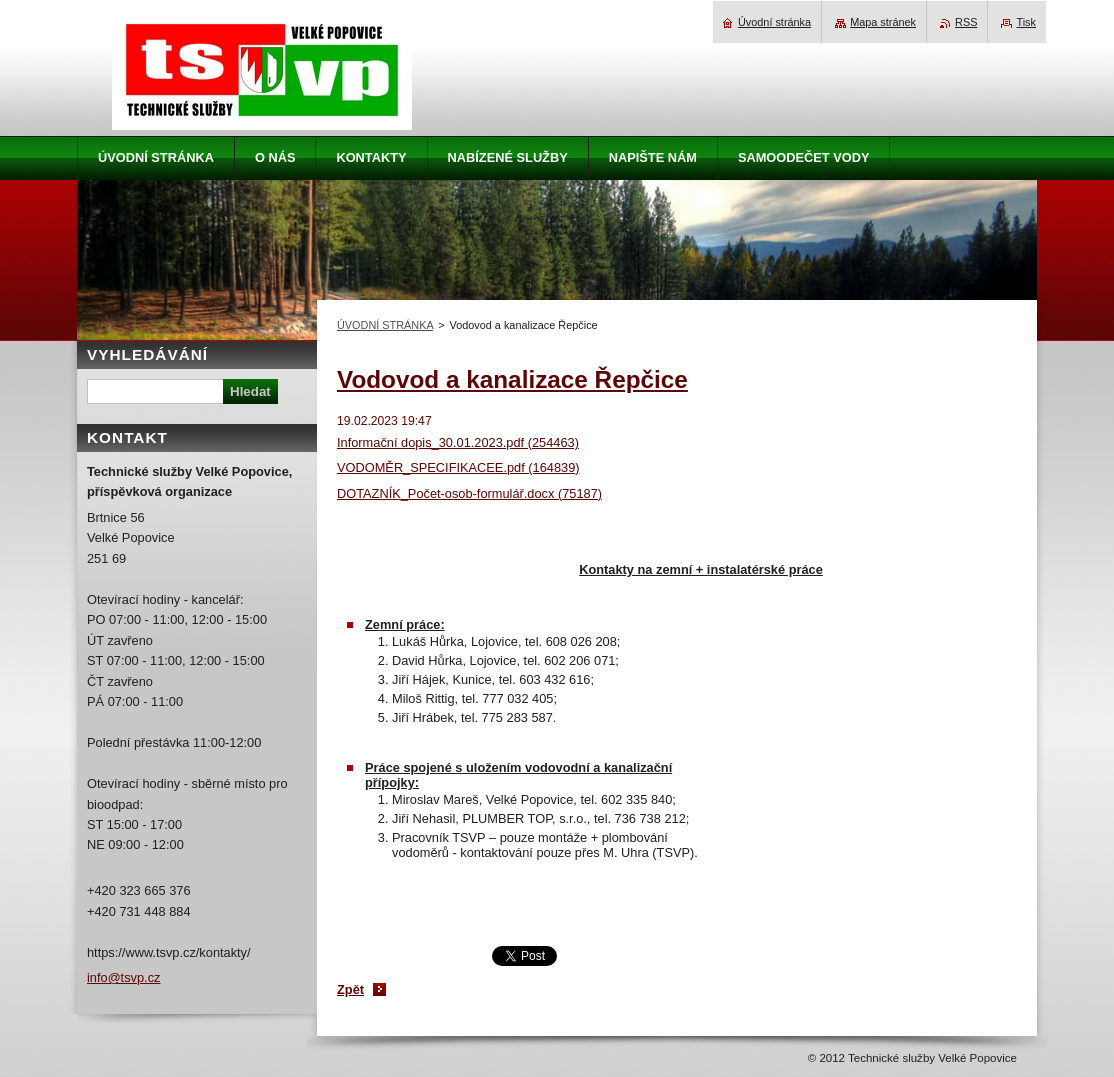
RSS (966, 22)
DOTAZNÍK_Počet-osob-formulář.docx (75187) (469, 493)
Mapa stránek (883, 22)
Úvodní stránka (774, 22)
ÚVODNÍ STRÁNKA (385, 325)
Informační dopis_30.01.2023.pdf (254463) (458, 442)
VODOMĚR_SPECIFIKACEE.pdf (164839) (458, 467)
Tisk (1026, 22)
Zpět (350, 989)
